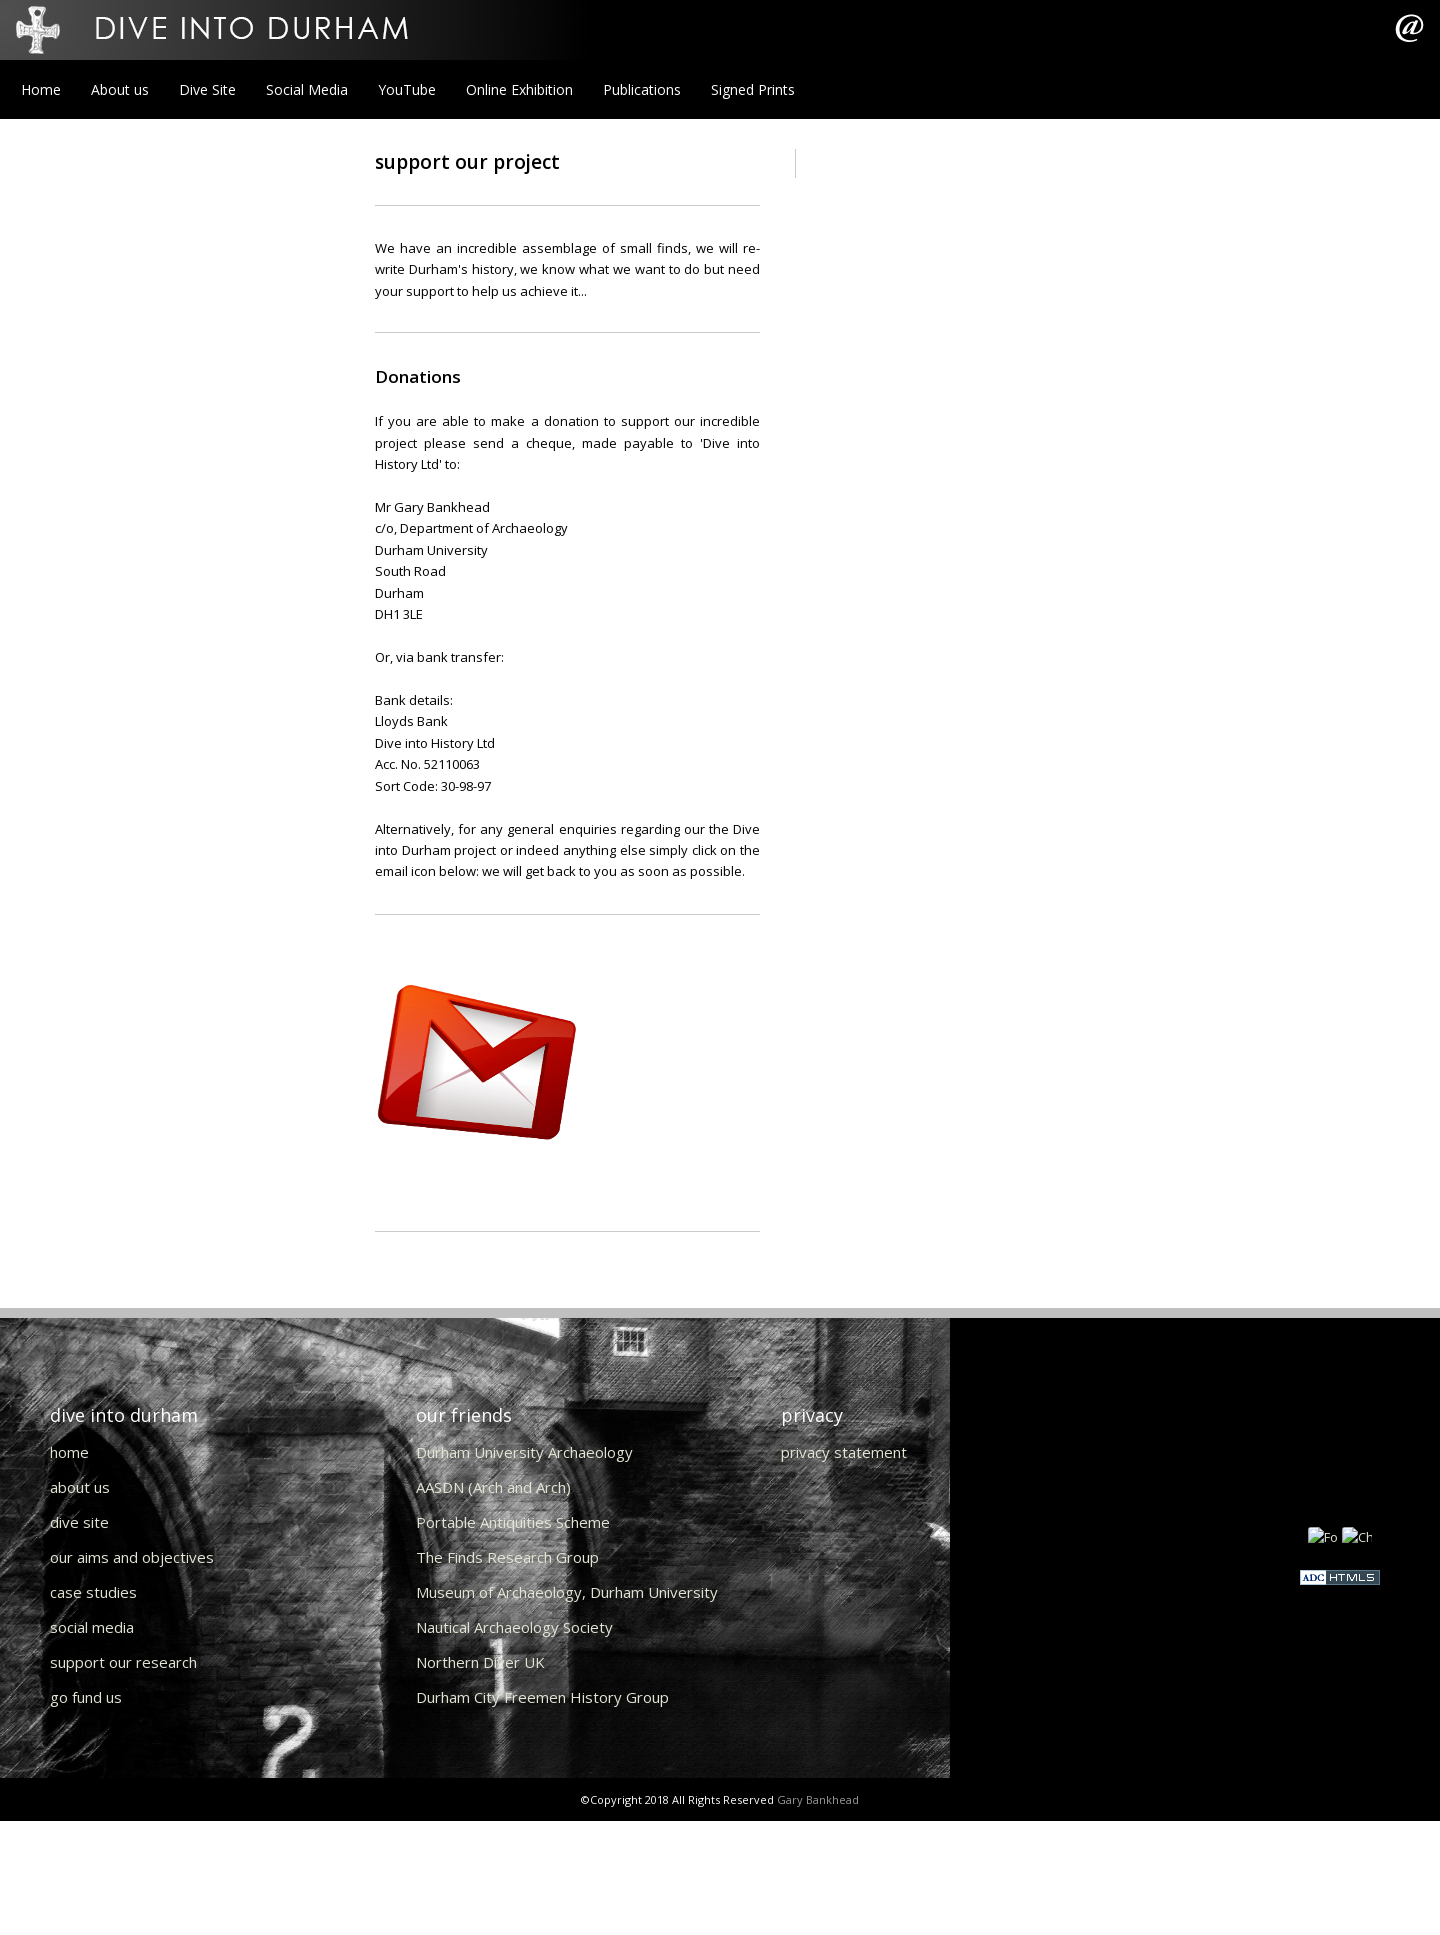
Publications (642, 89)
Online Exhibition (519, 89)
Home (41, 89)
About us (120, 89)
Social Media (307, 89)
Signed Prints (753, 89)
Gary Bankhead (818, 1799)
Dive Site (207, 89)
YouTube (407, 89)
